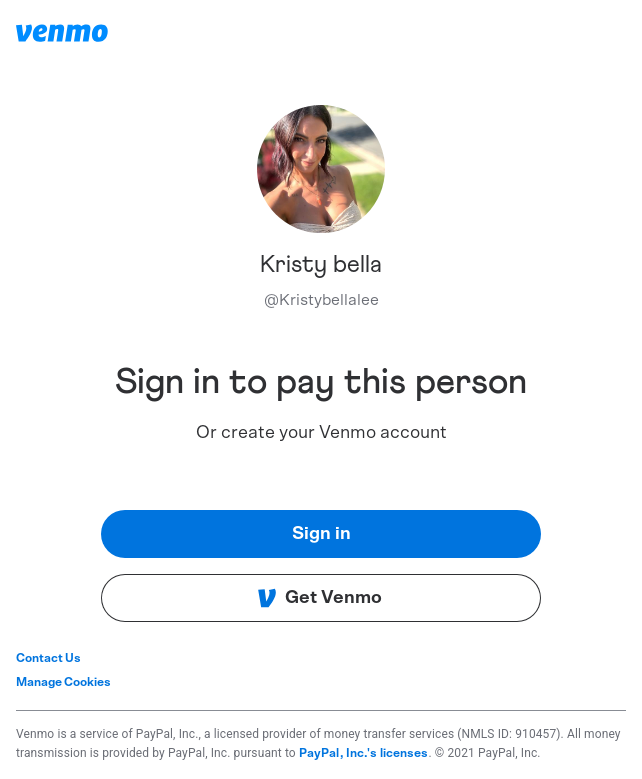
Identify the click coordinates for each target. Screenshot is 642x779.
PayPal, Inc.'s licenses (364, 753)
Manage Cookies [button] (63, 682)
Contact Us (48, 658)
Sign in (321, 534)
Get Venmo (319, 598)
